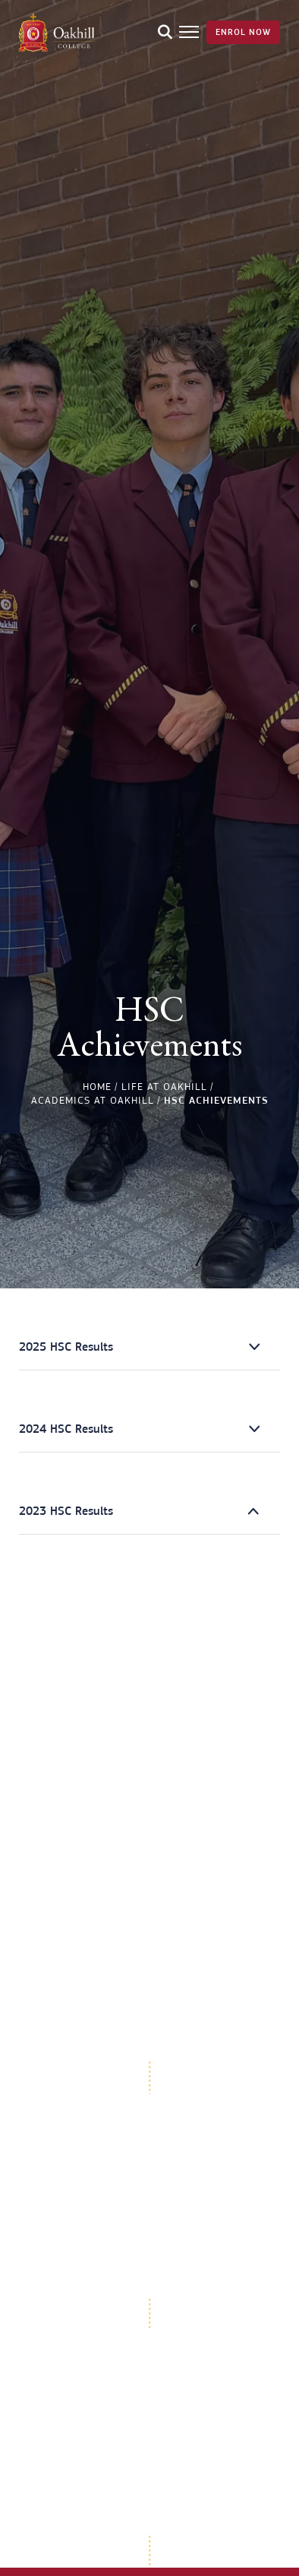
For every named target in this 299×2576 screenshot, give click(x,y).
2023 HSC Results (66, 1511)
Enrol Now (243, 32)
